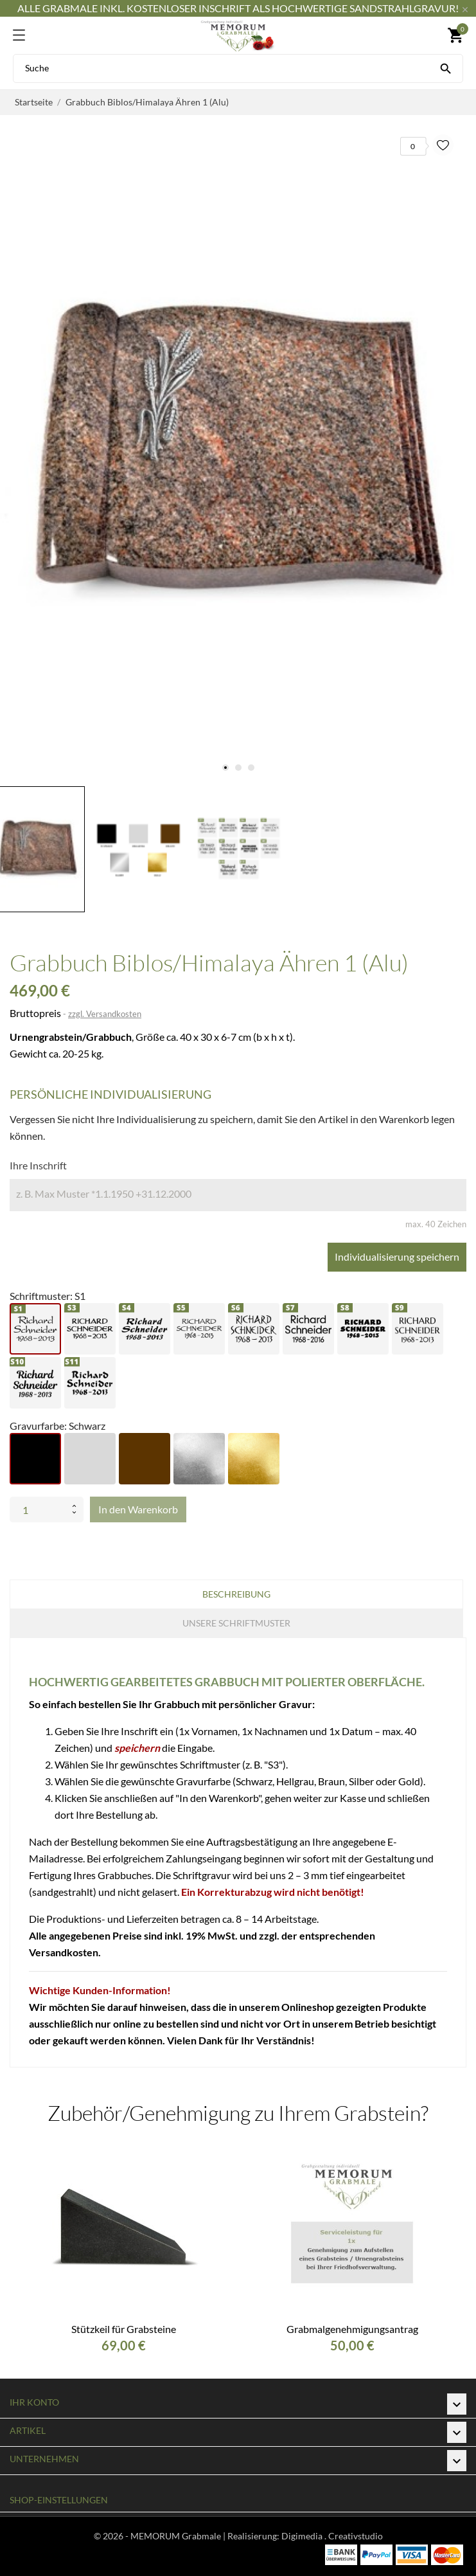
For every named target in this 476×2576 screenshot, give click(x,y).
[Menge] (38, 1509)
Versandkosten (63, 1952)
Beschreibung (236, 1594)
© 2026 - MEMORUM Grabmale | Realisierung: (187, 2535)
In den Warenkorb (138, 1509)
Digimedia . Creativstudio (332, 2535)
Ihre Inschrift (38, 1165)
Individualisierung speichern (397, 1256)
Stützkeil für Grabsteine (123, 2329)
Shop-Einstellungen (59, 2499)
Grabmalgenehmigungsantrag (352, 2329)
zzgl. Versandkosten (104, 1014)
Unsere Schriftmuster (236, 1622)
